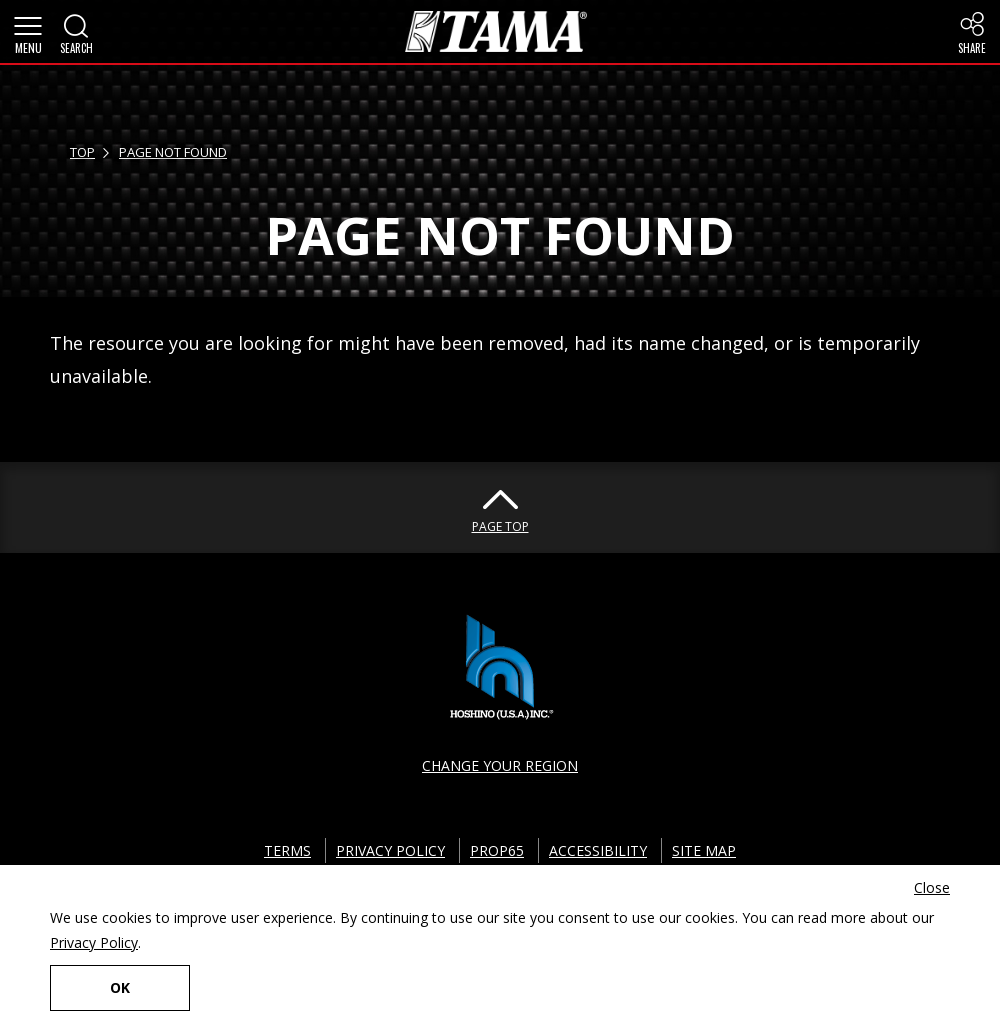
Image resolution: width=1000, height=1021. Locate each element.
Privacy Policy (94, 942)
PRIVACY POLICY (390, 850)
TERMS (287, 850)
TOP (82, 152)
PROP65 (497, 850)
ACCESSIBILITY (598, 850)
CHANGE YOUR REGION (500, 765)
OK (120, 987)
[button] (28, 32)
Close (932, 887)
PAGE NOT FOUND (173, 152)
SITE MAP (704, 850)
